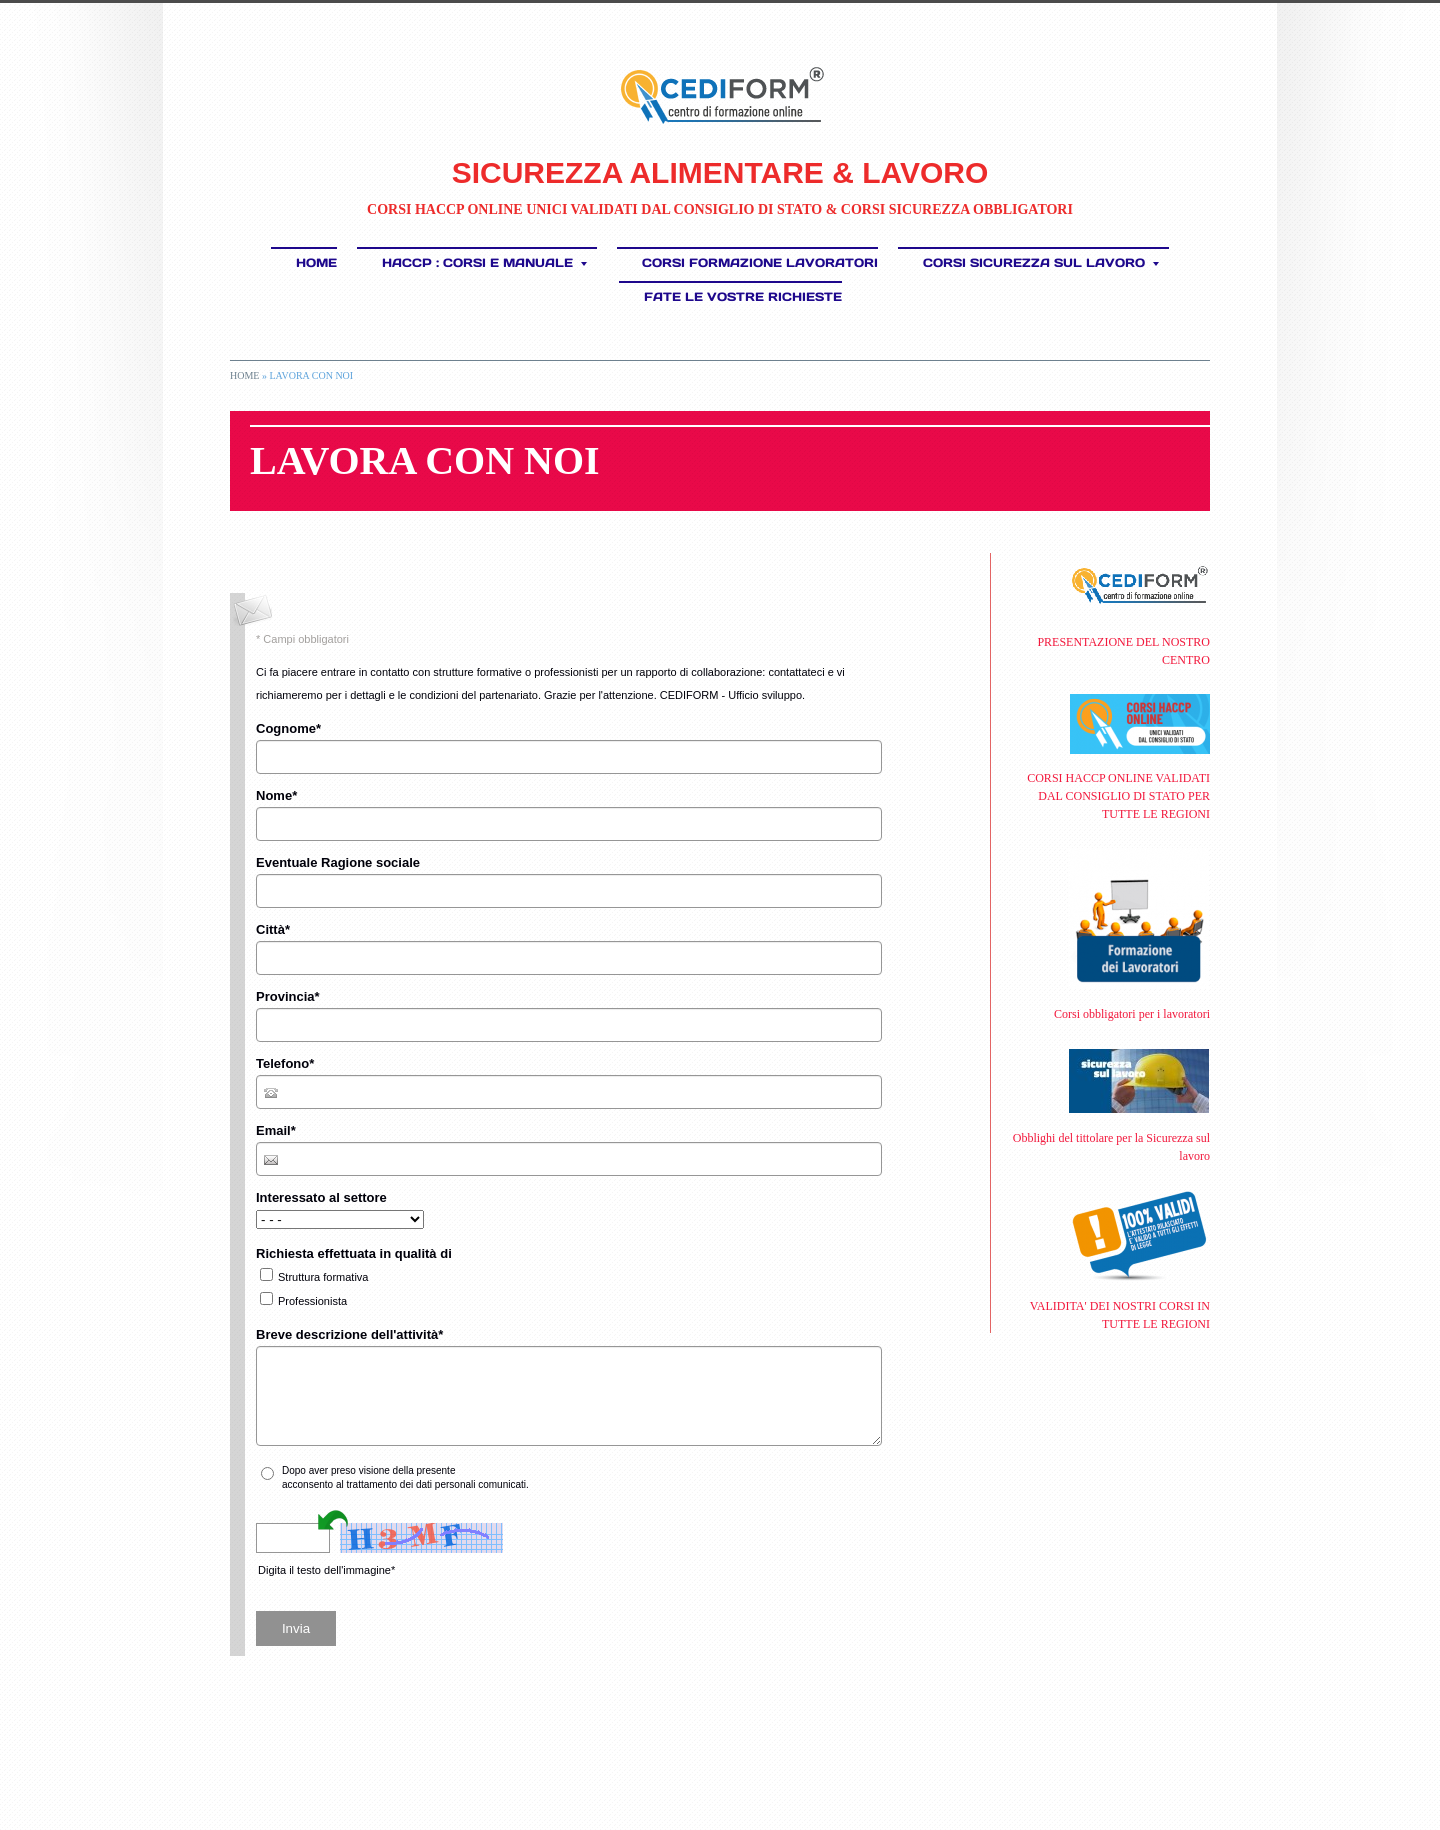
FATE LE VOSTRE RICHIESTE (743, 296)
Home (316, 262)
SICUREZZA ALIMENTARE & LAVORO (720, 172)
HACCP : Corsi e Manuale (484, 262)
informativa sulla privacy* (513, 1470)
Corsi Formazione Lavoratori (760, 262)
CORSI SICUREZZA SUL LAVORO (1041, 262)
